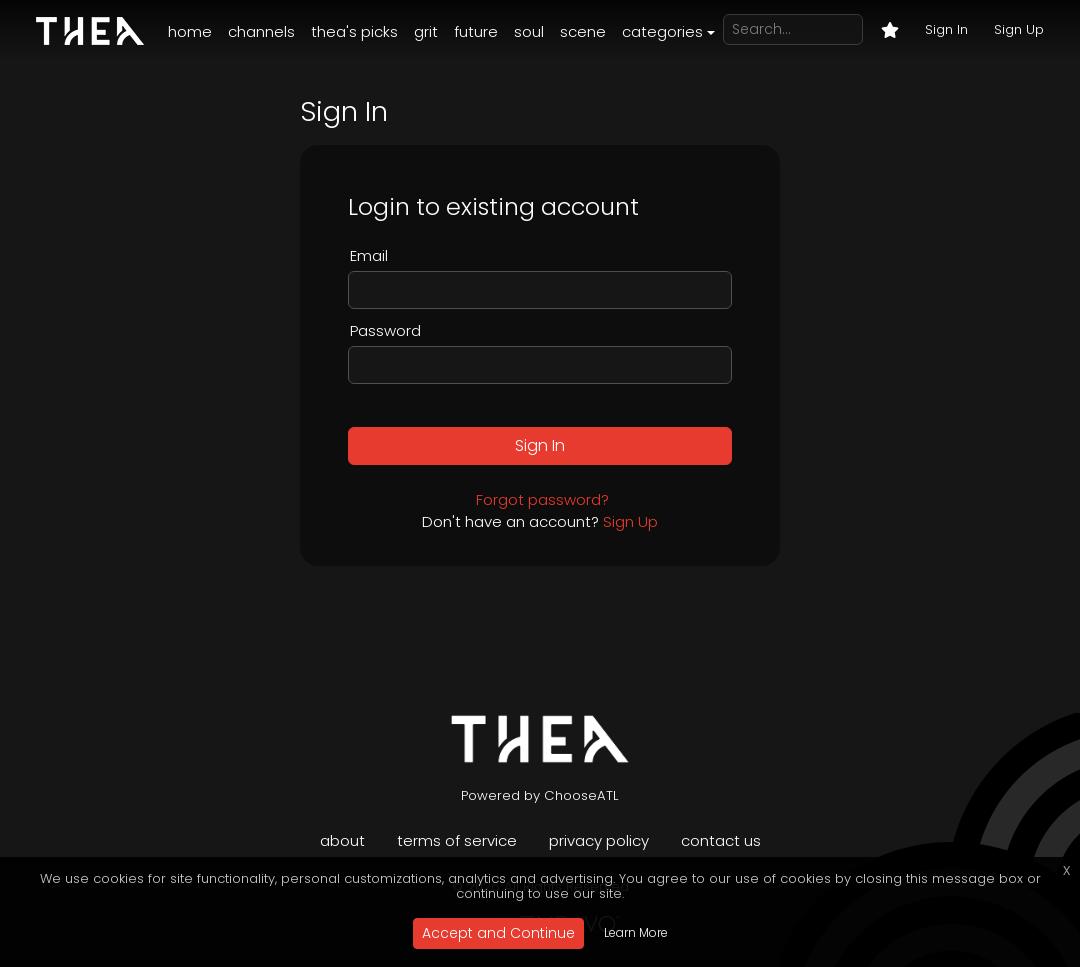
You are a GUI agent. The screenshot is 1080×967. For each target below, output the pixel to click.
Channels (261, 31)
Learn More (636, 932)
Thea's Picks (354, 31)
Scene (583, 31)
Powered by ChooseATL (540, 795)
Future (476, 31)
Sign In (946, 29)
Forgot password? (542, 499)
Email (369, 255)
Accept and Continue (498, 933)
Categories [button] (662, 31)
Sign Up (1019, 29)
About (342, 840)
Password (385, 330)
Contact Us (721, 840)
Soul (529, 31)
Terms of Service (457, 840)
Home (190, 31)
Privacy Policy (599, 840)
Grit (426, 31)
